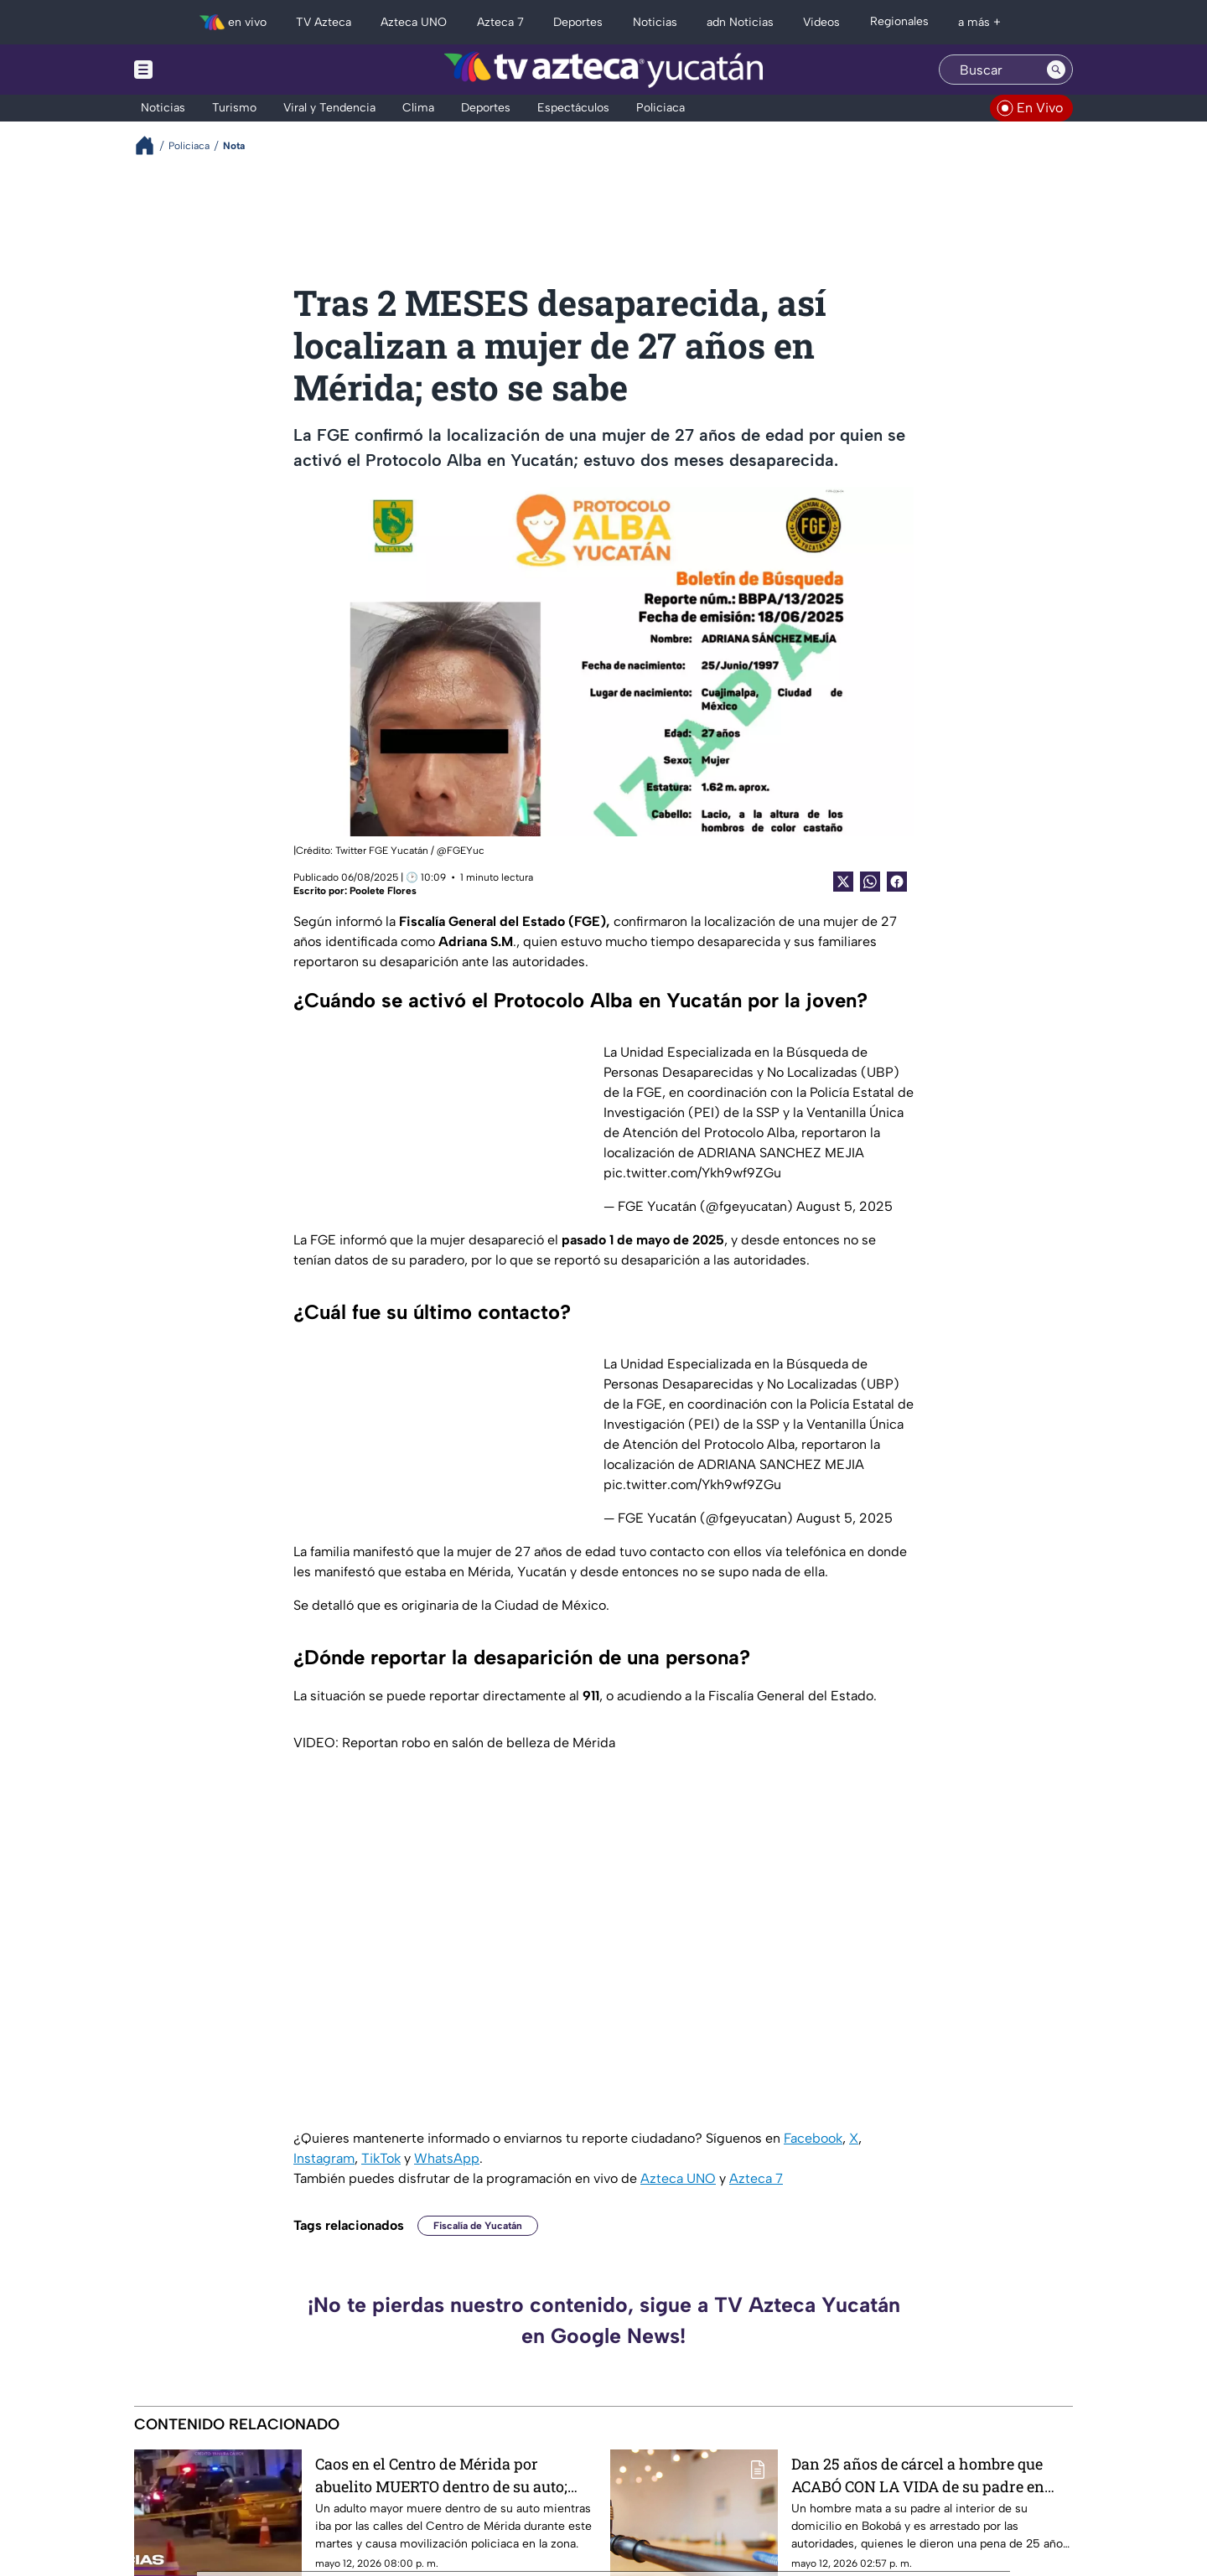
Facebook (813, 2138)
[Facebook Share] (897, 882)
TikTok (381, 2158)
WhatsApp (446, 2158)
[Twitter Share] (843, 882)
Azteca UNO (678, 2178)
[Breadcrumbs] (151, 145)
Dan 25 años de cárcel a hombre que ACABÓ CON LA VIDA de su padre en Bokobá (917, 2475)
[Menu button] (201, 69)
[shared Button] (870, 882)
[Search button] (1056, 69)
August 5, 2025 (844, 1206)
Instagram (324, 2158)
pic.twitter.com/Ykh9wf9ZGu (692, 1173)
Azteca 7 (756, 2178)
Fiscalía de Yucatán (477, 2226)
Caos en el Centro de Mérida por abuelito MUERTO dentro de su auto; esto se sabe (441, 2475)
